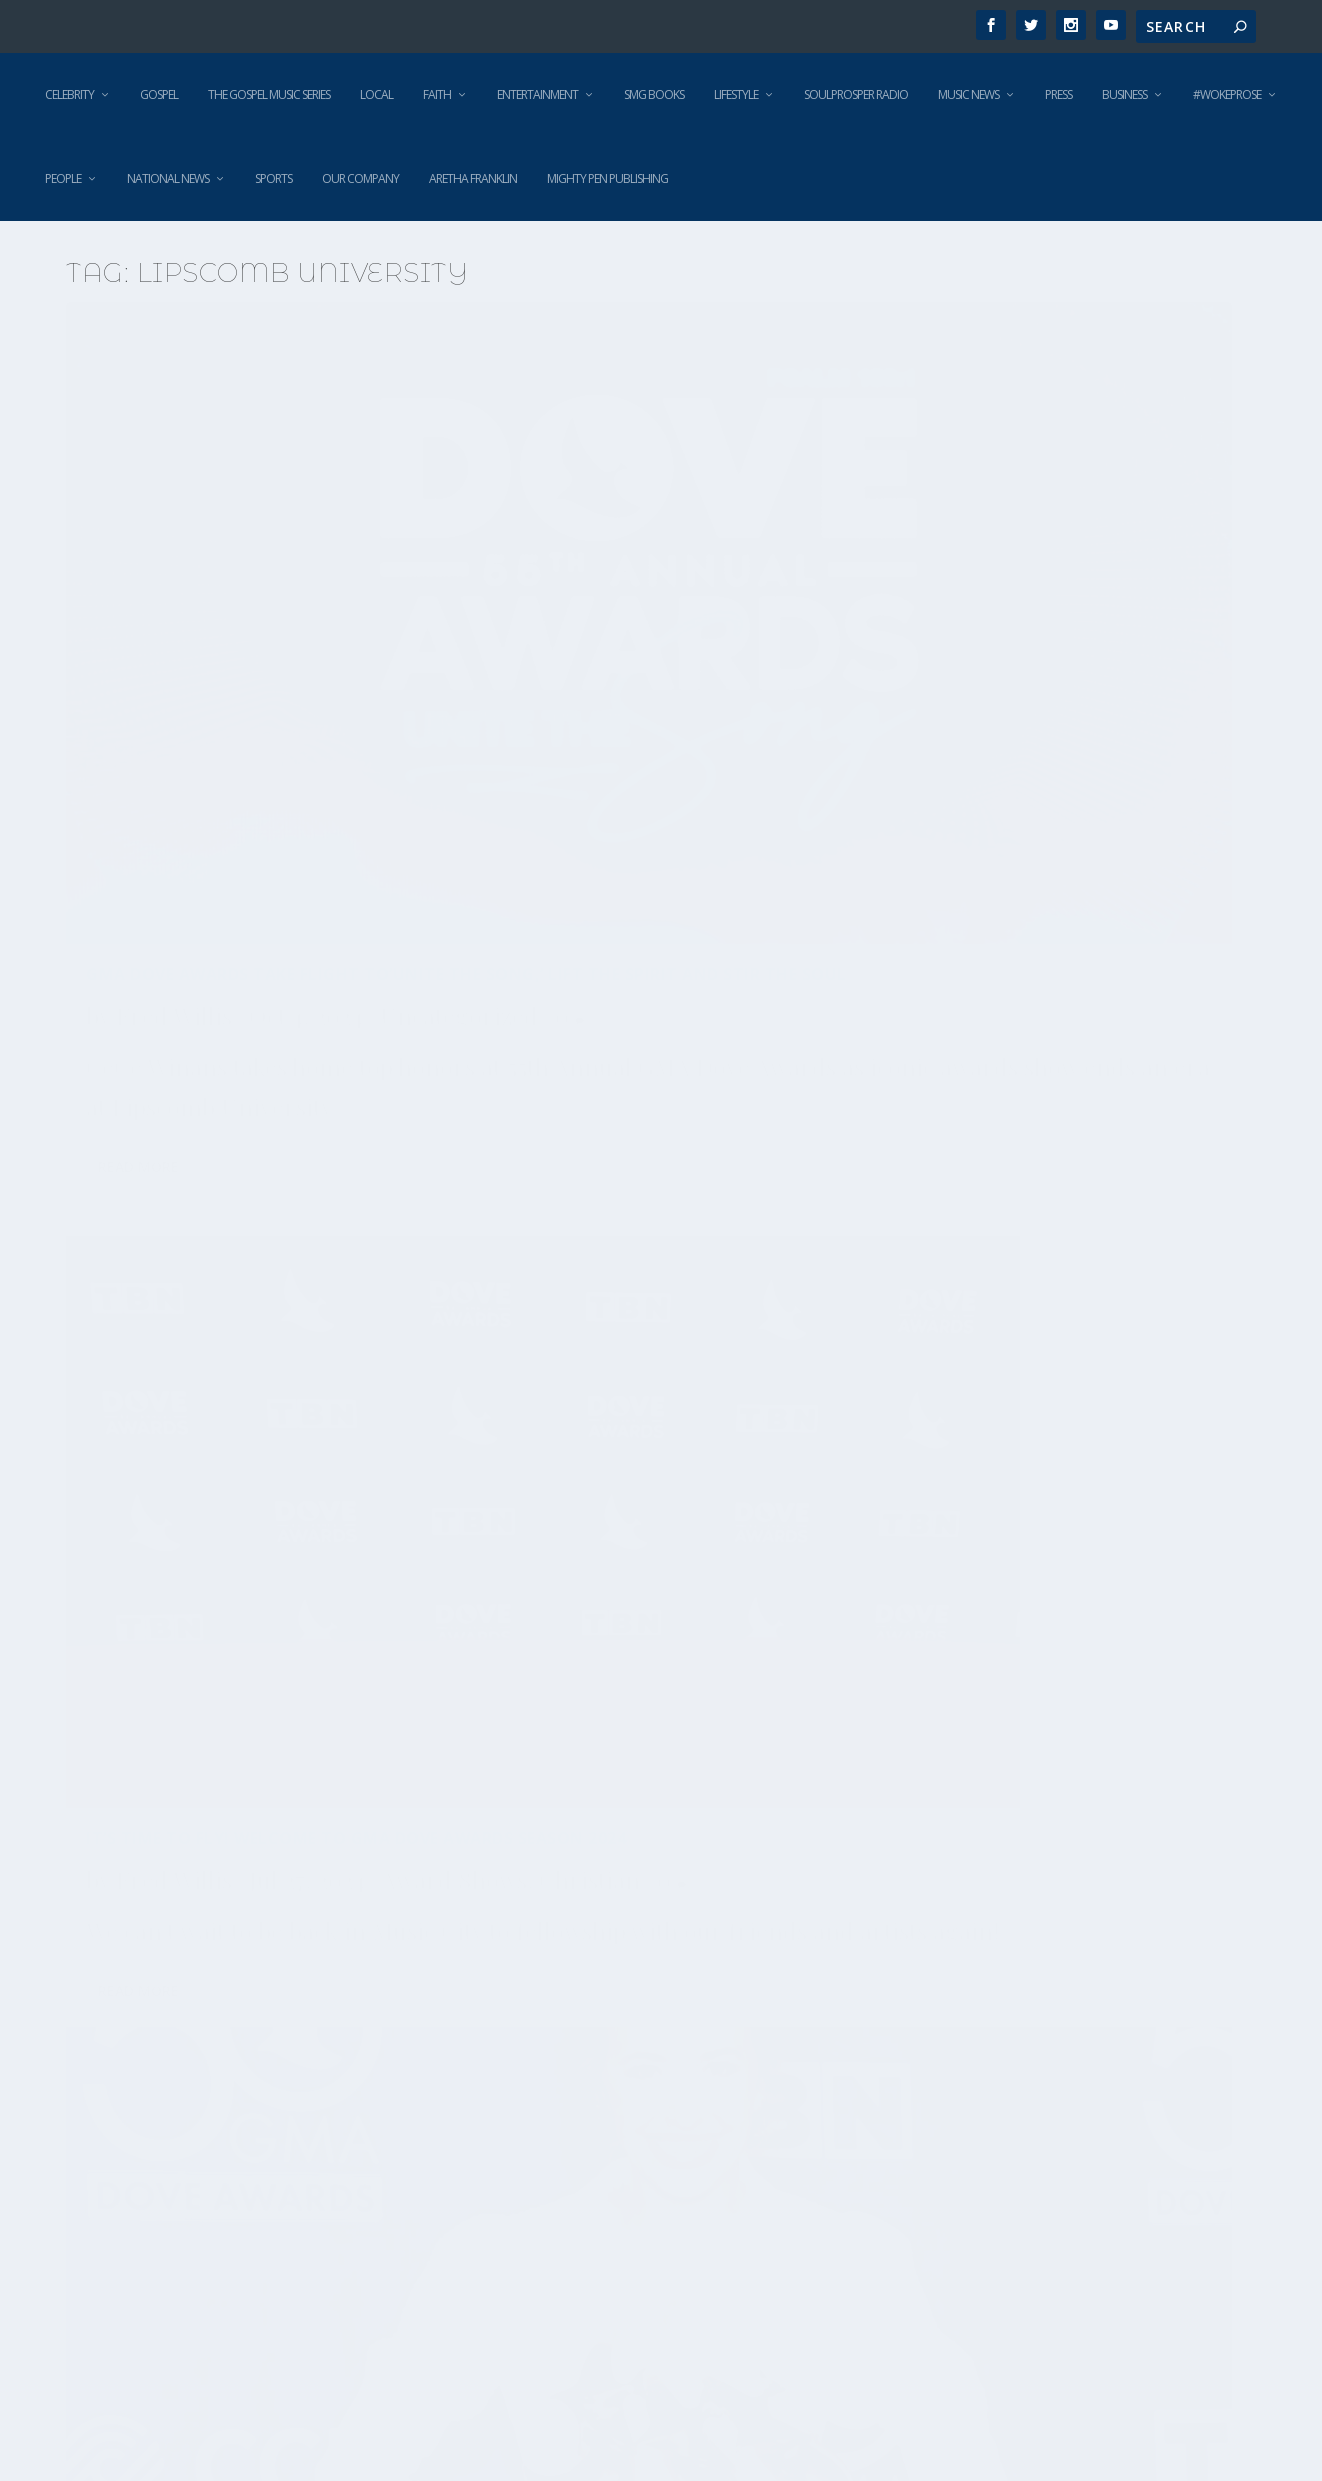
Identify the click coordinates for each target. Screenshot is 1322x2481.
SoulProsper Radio (856, 94)
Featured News (676, 1290)
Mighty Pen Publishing (607, 178)
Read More (138, 952)
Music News (968, 94)
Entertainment (537, 94)
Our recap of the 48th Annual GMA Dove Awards (1042, 1391)
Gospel (159, 94)
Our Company (360, 178)
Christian (294, 1232)
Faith (437, 94)
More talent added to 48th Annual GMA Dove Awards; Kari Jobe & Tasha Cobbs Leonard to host (251, 1803)
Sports (273, 178)
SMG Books (654, 94)
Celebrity (69, 94)
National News (168, 178)
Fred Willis (174, 637)
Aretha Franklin (473, 178)
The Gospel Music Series (269, 94)
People (63, 178)
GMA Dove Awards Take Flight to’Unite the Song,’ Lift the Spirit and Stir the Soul (243, 576)
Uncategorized (165, 678)
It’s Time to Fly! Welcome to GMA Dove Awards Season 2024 (635, 565)
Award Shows (159, 1232)
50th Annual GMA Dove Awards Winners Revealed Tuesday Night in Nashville (1042, 576)
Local (376, 94)
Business (1124, 94)
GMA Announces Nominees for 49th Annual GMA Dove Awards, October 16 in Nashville (647, 1188)
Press (1058, 94)
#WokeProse (1227, 94)
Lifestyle (736, 94)
